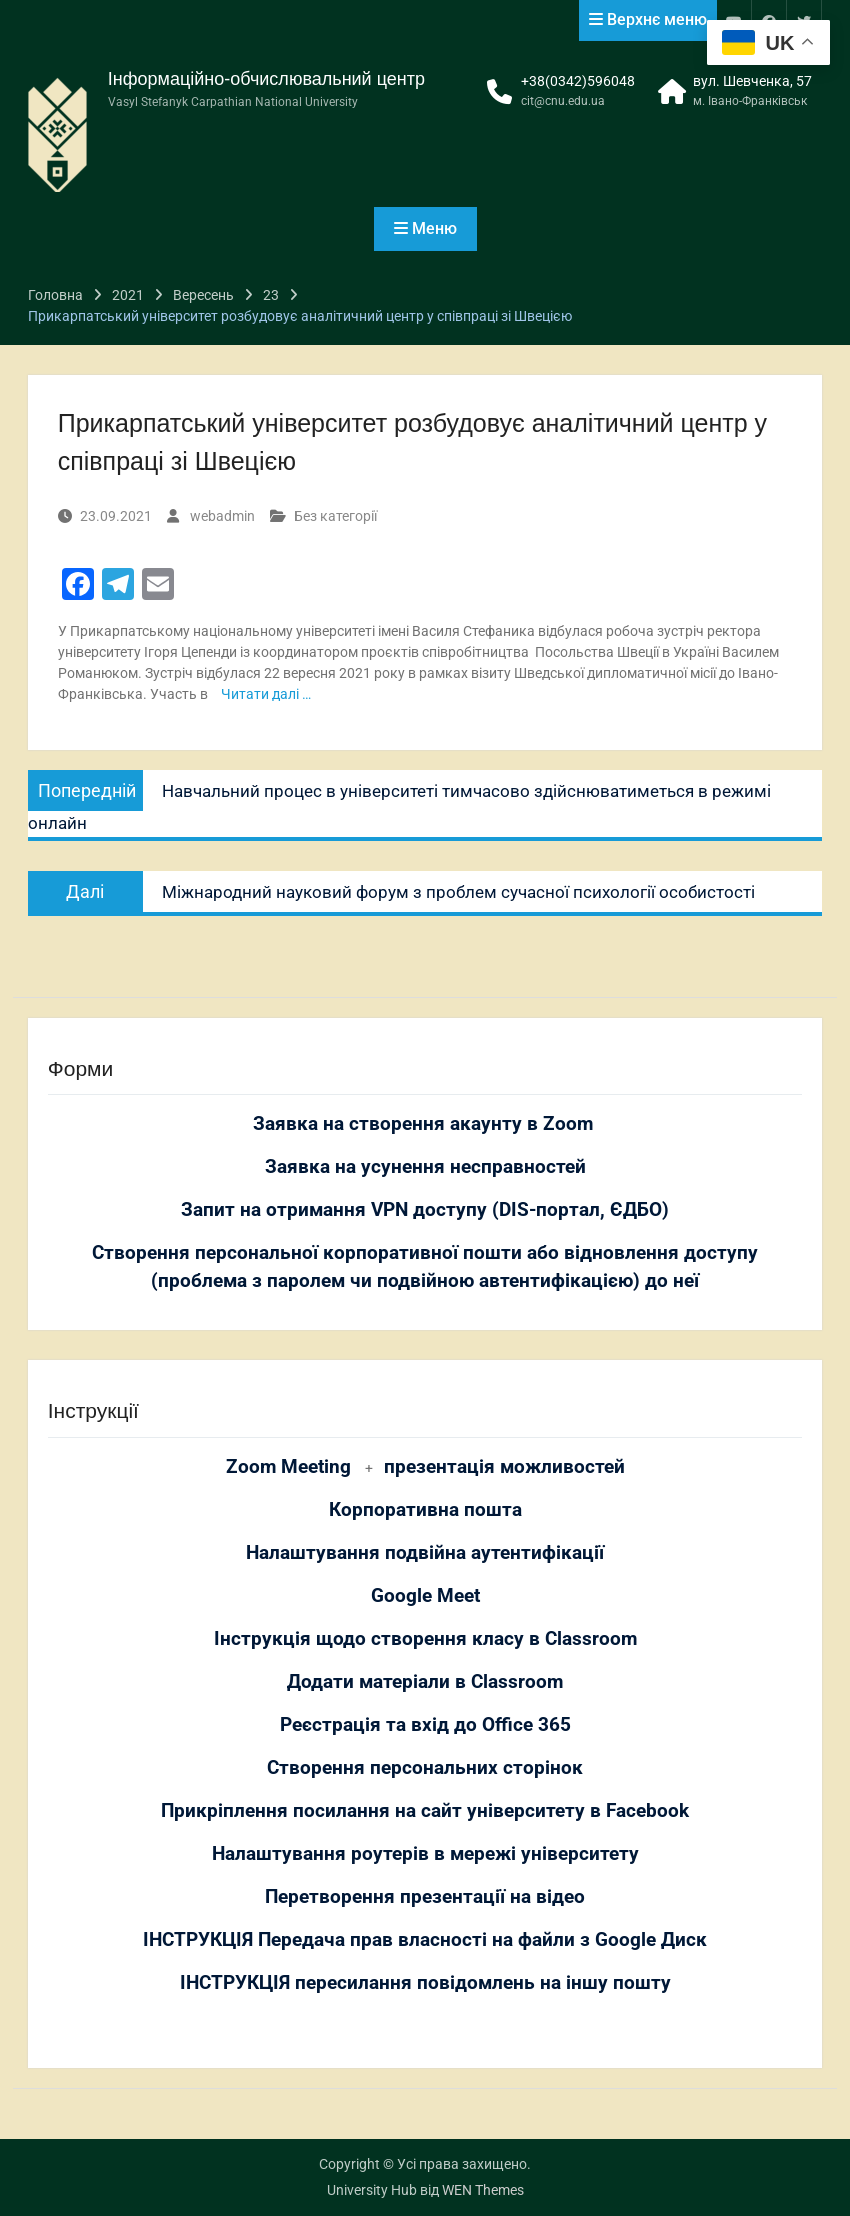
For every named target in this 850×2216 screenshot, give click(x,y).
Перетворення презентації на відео (425, 1897)
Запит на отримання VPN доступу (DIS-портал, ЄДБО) (425, 1210)
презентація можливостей (504, 1467)
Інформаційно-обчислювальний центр (266, 79)
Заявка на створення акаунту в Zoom (425, 1124)
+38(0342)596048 (578, 81)
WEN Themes (483, 2190)
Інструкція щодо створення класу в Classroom (425, 1639)
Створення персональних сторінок (425, 1768)
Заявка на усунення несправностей (425, 1167)
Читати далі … (266, 694)
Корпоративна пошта (425, 1510)
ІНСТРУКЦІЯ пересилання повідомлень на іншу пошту (425, 1983)
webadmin (222, 516)
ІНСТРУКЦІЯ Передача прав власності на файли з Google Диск (425, 1940)
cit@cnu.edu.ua (563, 101)
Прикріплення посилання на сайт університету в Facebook (425, 1811)
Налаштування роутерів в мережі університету (425, 1854)
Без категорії (335, 516)
